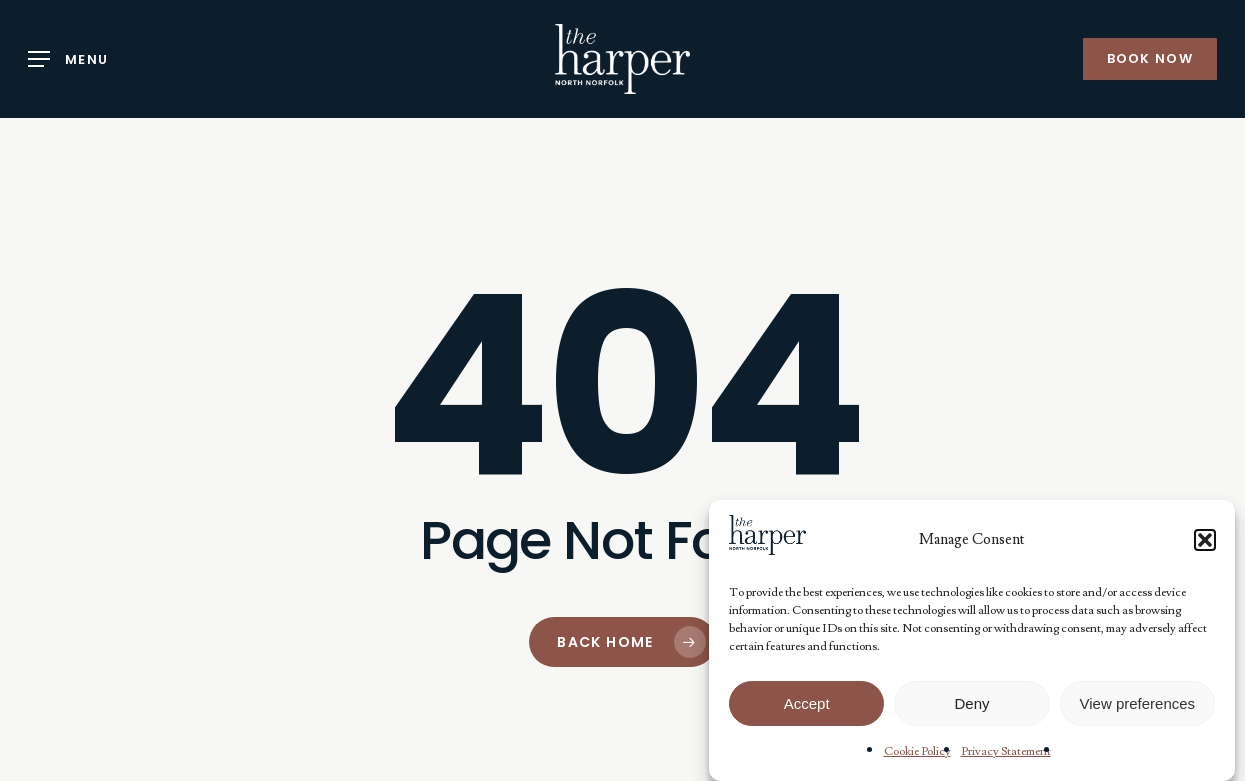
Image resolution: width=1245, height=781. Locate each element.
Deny (971, 703)
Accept (807, 703)
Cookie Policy (917, 751)
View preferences (1138, 703)
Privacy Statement (1006, 751)
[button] (1205, 540)
